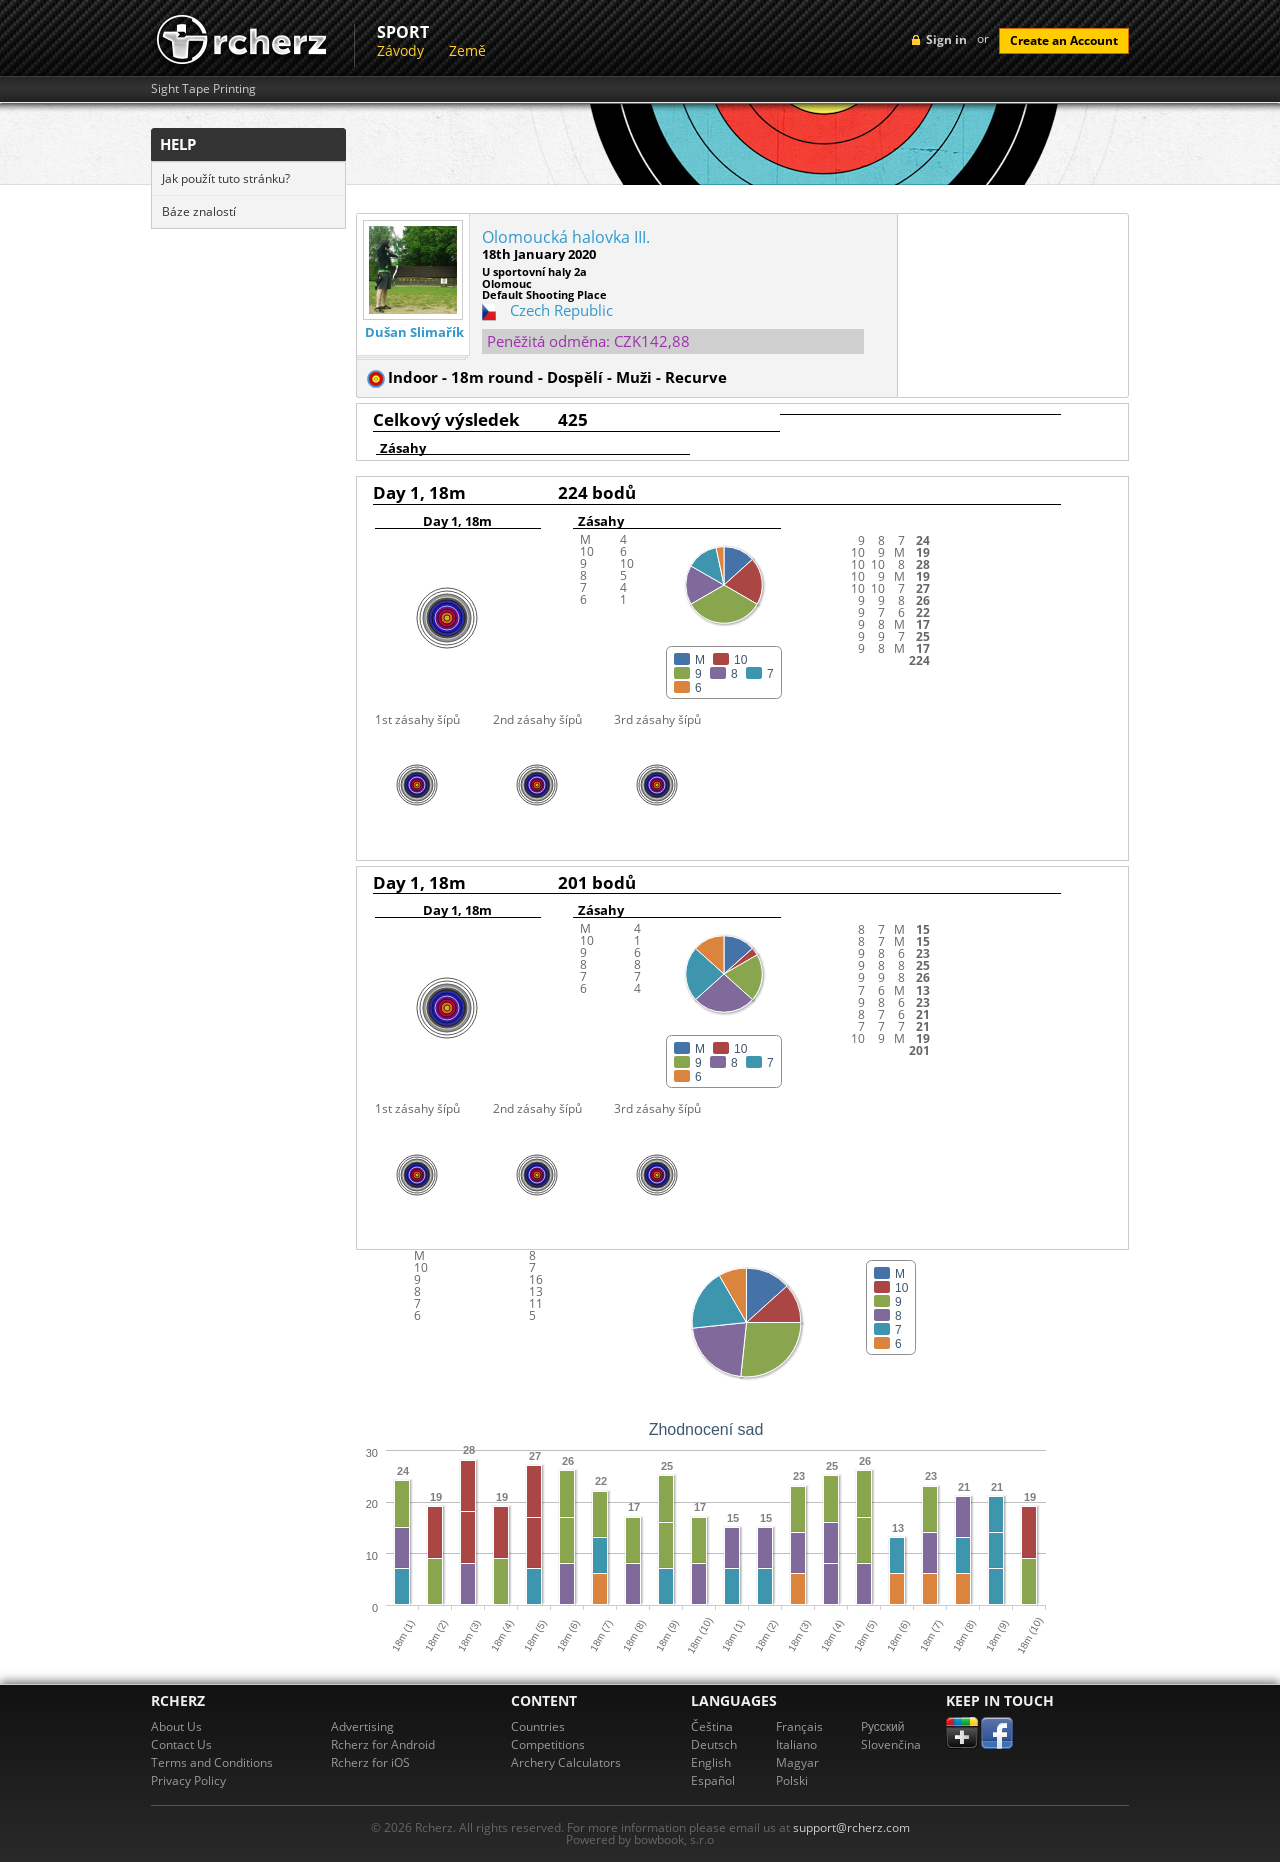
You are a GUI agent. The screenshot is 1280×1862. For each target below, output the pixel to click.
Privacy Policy (188, 1780)
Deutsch (714, 1744)
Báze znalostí (199, 211)
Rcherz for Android (383, 1744)
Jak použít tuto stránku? (226, 178)
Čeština (712, 1726)
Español (713, 1780)
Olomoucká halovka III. (566, 237)
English (711, 1762)
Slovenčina (891, 1744)
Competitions (548, 1744)
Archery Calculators (566, 1762)
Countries (538, 1726)
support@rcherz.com (851, 1827)
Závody (400, 50)
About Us (176, 1726)
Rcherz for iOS (370, 1762)
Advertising (362, 1726)
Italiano (796, 1744)
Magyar (797, 1762)
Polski (792, 1780)
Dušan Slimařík (414, 332)
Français (799, 1726)
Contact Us (181, 1744)
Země (467, 50)
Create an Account (1064, 40)
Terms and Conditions (212, 1762)
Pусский (883, 1726)
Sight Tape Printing (203, 89)
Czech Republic (561, 310)
